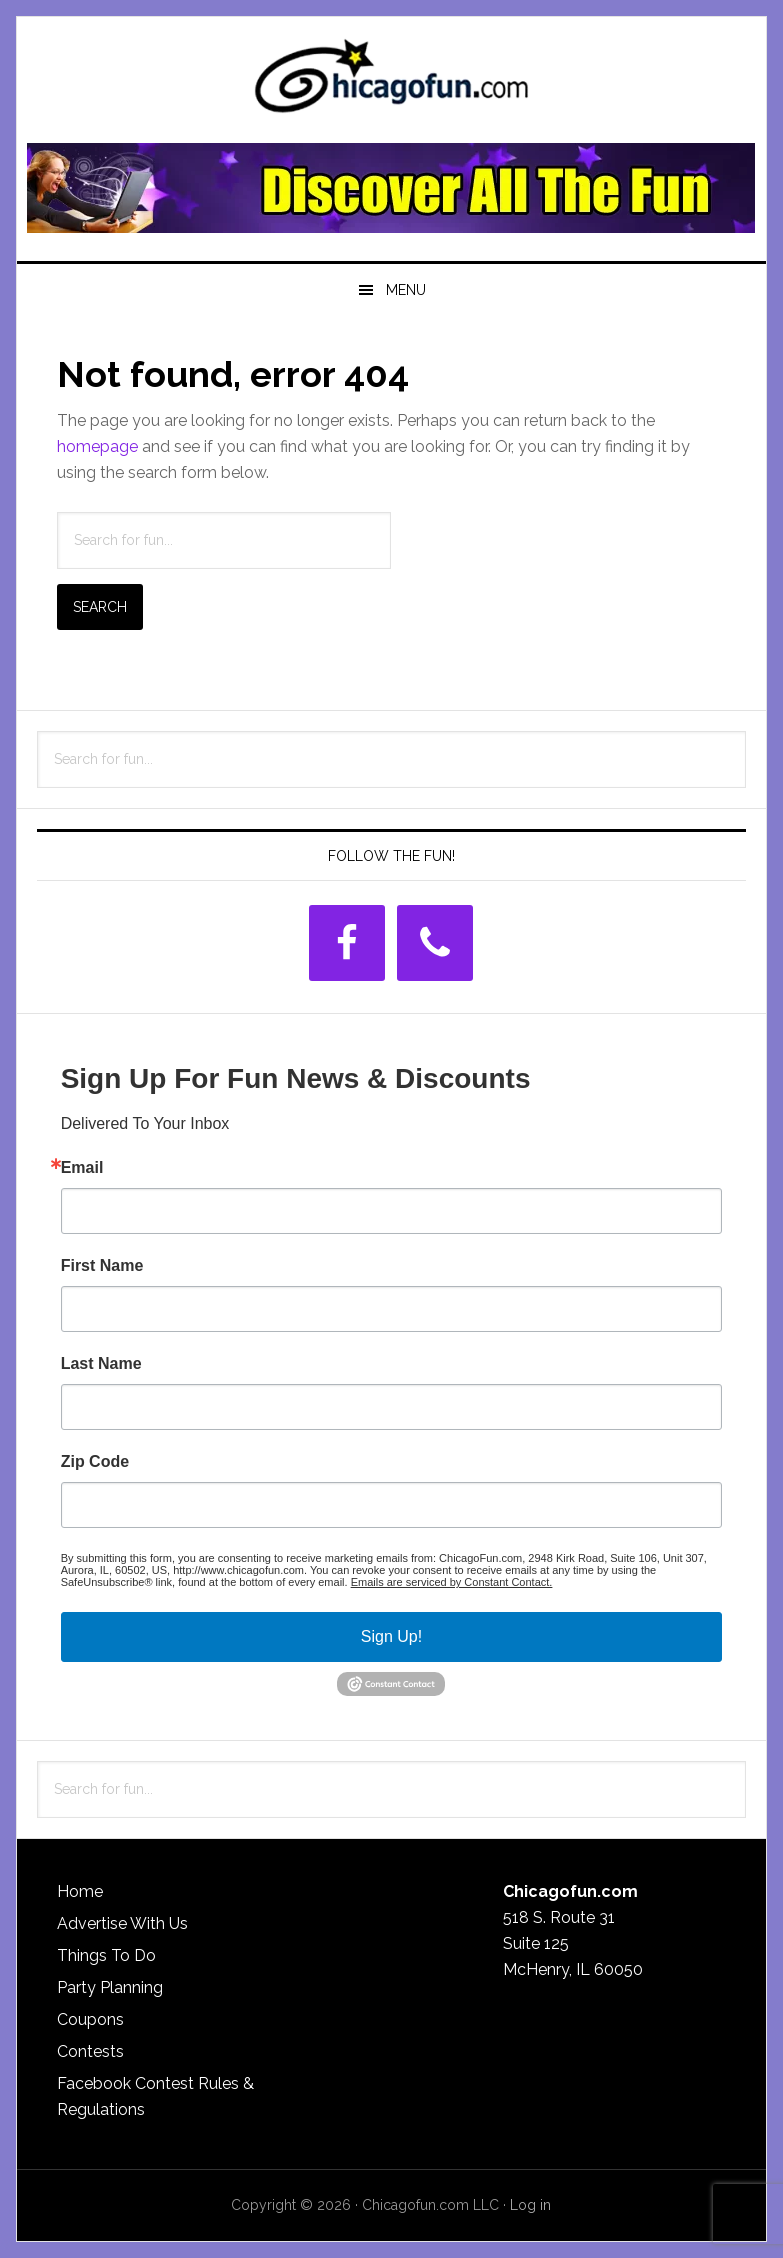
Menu (406, 290)
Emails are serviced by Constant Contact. (452, 1582)
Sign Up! (391, 1636)
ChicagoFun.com (392, 82)
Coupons (90, 2019)
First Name (102, 1266)
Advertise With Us (122, 1923)
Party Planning (110, 1987)
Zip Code (95, 1462)
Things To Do (106, 1955)
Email (82, 1168)
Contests (90, 2051)
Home (80, 1891)
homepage (97, 446)
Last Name (101, 1364)
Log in (530, 2205)
